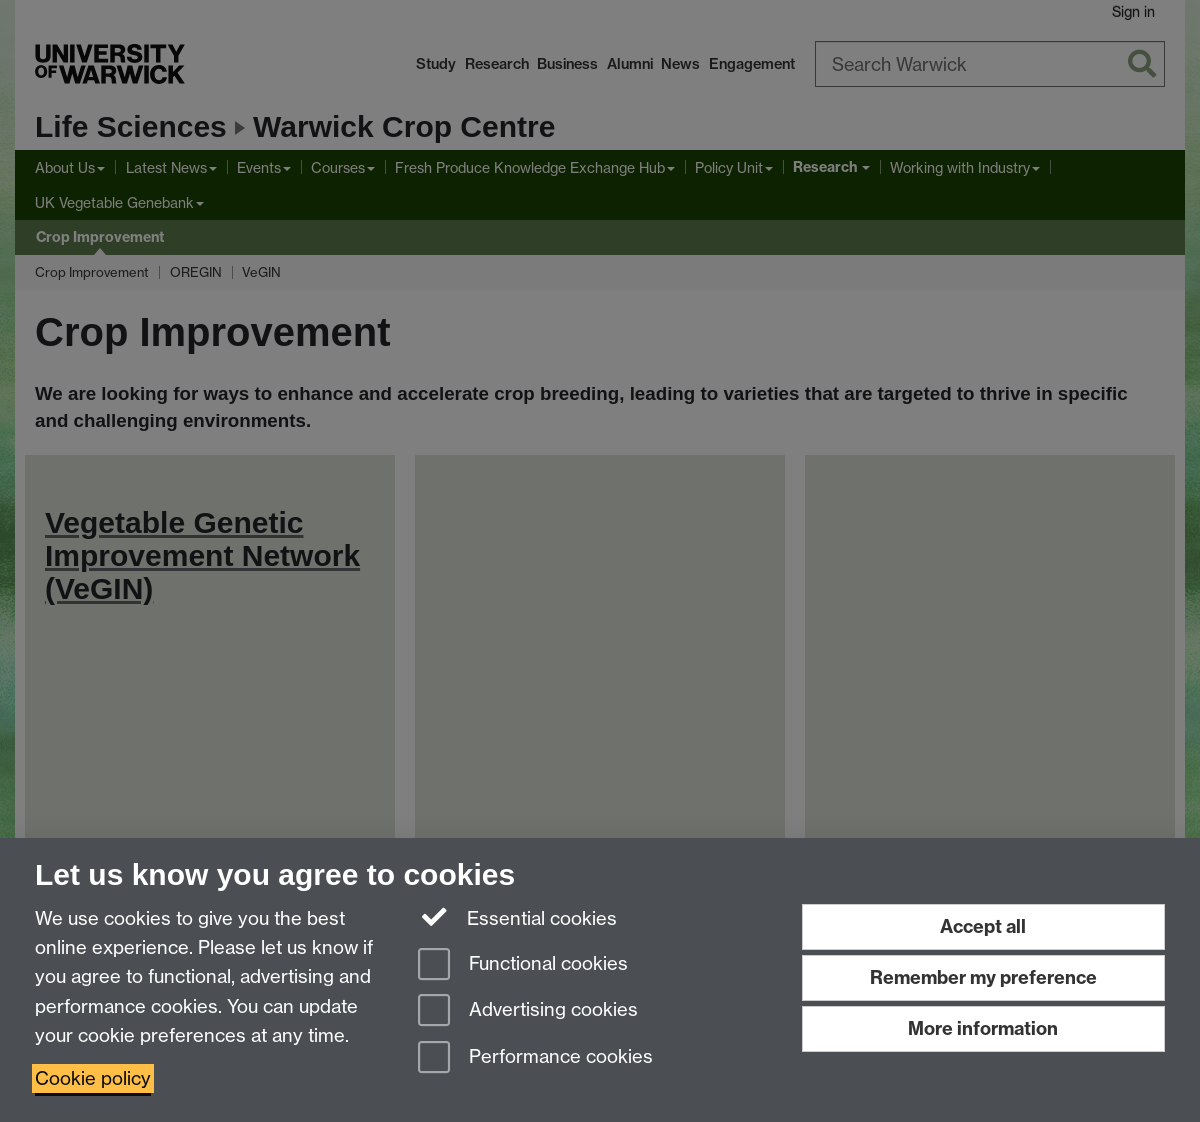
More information (983, 1028)
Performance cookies (535, 1058)
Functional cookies (523, 965)
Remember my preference (983, 977)
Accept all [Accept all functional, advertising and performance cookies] (983, 926)
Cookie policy (93, 1078)
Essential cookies (517, 917)
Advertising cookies (528, 1011)
